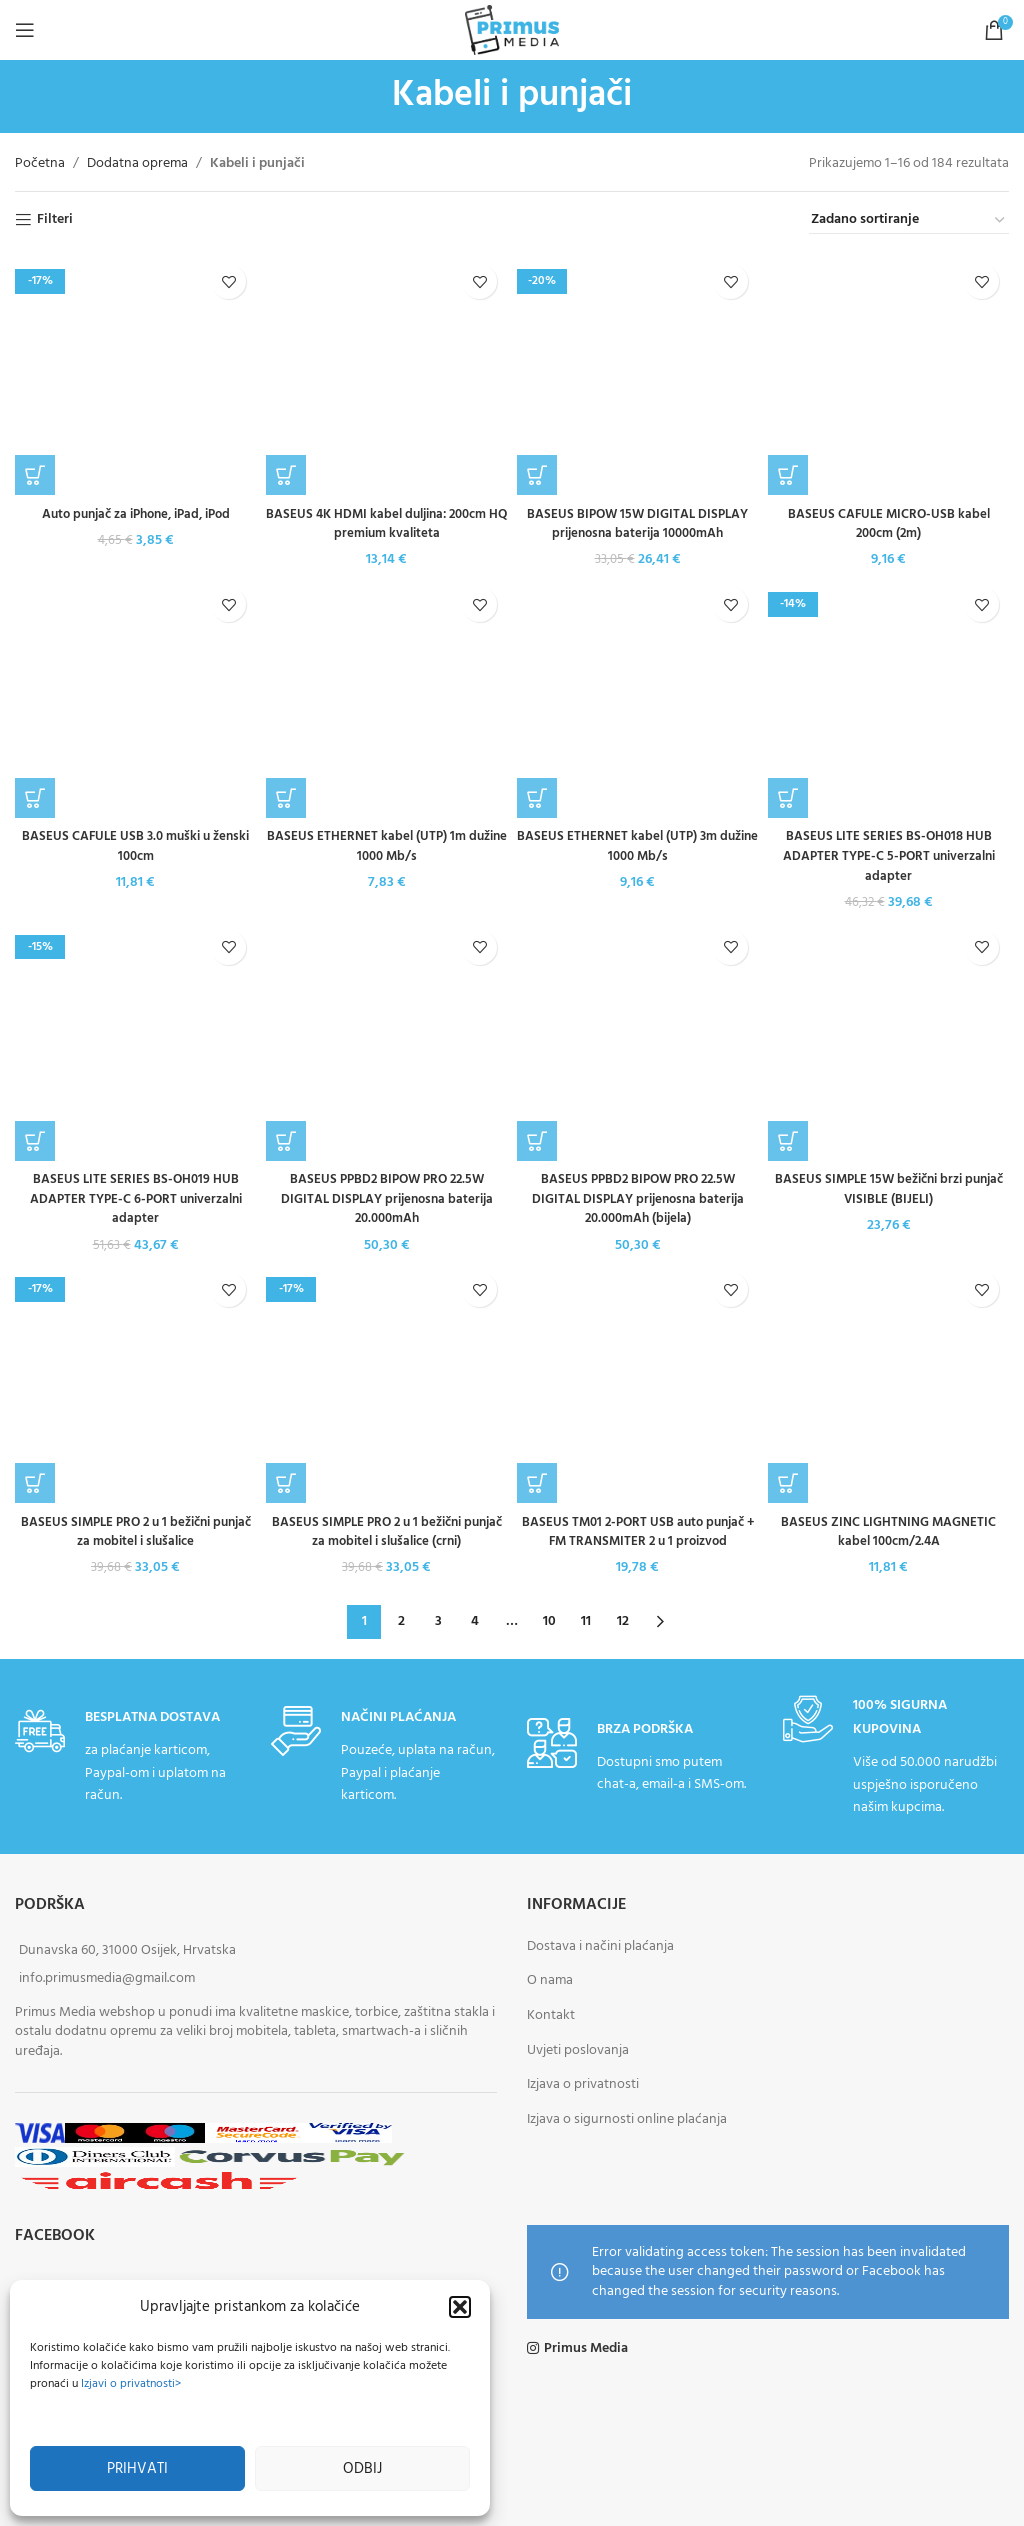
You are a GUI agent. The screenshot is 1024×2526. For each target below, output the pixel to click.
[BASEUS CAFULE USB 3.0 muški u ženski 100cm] (135, 697)
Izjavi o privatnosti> (131, 2384)
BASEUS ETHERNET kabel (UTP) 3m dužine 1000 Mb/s (637, 846)
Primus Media (586, 2348)
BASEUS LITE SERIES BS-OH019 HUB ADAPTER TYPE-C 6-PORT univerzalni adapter (135, 1198)
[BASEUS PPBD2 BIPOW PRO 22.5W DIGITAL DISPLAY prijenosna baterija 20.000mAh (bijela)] (637, 1039)
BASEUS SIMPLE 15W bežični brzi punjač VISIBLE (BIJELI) (889, 1188)
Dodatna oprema (137, 164)
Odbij (362, 2469)
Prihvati (137, 2469)
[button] (460, 2307)
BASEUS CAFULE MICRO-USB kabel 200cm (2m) (888, 322)
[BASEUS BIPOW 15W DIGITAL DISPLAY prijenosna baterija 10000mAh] (637, 374)
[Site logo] (512, 30)
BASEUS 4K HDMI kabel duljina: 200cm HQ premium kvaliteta (386, 524)
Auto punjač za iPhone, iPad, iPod (135, 293)
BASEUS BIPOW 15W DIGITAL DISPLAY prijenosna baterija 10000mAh (638, 524)
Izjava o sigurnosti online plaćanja (627, 2118)
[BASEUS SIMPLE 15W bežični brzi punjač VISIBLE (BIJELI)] (888, 1039)
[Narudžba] (909, 221)
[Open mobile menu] (25, 30)
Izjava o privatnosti (583, 2083)
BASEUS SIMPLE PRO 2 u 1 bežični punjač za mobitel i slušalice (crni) (387, 1531)
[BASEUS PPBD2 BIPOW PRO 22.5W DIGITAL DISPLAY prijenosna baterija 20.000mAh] (386, 1039)
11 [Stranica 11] (586, 1620)
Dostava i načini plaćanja (600, 1945)
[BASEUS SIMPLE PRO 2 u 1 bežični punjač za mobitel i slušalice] (135, 1381)
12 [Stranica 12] (623, 1620)
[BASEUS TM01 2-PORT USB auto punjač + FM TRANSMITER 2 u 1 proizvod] (637, 1381)
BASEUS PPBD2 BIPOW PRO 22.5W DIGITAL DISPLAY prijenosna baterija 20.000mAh (387, 1198)
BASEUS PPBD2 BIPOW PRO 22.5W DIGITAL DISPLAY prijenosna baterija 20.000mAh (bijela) (638, 1198)
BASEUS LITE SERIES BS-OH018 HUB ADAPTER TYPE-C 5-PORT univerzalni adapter (888, 856)
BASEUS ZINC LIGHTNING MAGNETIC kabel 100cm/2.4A (889, 1531)
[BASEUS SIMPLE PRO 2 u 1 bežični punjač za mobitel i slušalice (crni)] (386, 1381)
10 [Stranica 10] (549, 1620)
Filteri (55, 220)
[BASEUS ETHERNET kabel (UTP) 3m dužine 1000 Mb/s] (637, 697)
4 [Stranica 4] (475, 1620)
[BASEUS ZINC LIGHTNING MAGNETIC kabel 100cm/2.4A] (888, 1381)
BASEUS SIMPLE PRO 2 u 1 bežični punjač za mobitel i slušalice (135, 1531)
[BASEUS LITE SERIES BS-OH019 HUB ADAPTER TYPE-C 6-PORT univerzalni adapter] (135, 1039)
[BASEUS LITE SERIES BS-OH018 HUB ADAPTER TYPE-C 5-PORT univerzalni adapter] (888, 697)
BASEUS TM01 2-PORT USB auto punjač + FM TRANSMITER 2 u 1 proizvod (637, 1531)
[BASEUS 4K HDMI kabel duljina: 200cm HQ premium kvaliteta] (386, 374)
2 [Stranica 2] (401, 1620)
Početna (40, 164)
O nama (550, 1979)
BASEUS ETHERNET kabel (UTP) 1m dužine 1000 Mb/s (386, 846)
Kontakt (551, 2014)
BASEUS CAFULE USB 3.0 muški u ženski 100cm (135, 846)
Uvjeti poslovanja (578, 2048)
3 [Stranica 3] (438, 1620)
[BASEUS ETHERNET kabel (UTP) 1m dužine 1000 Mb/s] (386, 697)
